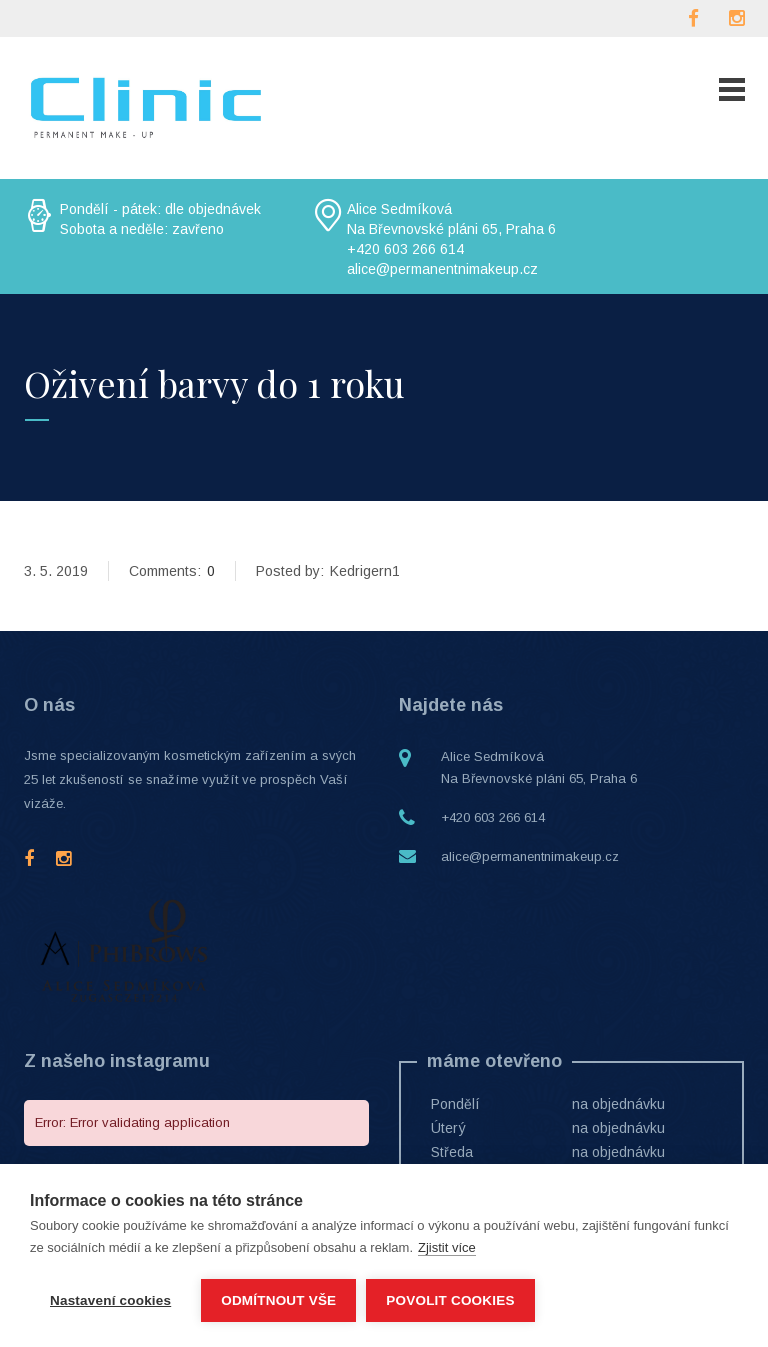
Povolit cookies (450, 1300)
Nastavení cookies (110, 1300)
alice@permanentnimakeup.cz (530, 856)
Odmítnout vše (278, 1300)
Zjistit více (447, 1247)
